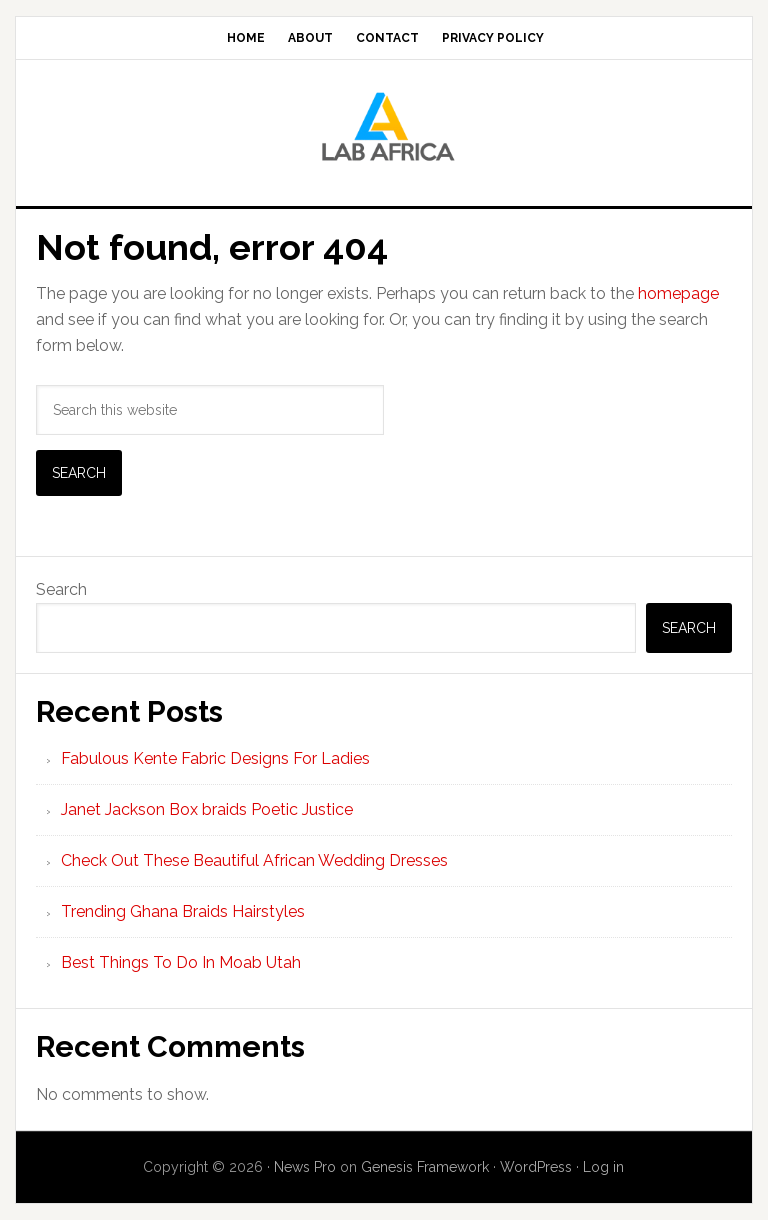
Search (61, 589)
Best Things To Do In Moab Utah (181, 962)
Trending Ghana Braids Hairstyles (183, 911)
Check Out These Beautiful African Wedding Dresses (254, 860)
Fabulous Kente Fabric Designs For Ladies (215, 758)
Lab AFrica (383, 125)
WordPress (536, 1167)
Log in (603, 1167)
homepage (678, 293)
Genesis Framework (425, 1167)
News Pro (305, 1167)
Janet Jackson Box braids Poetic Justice (207, 809)
